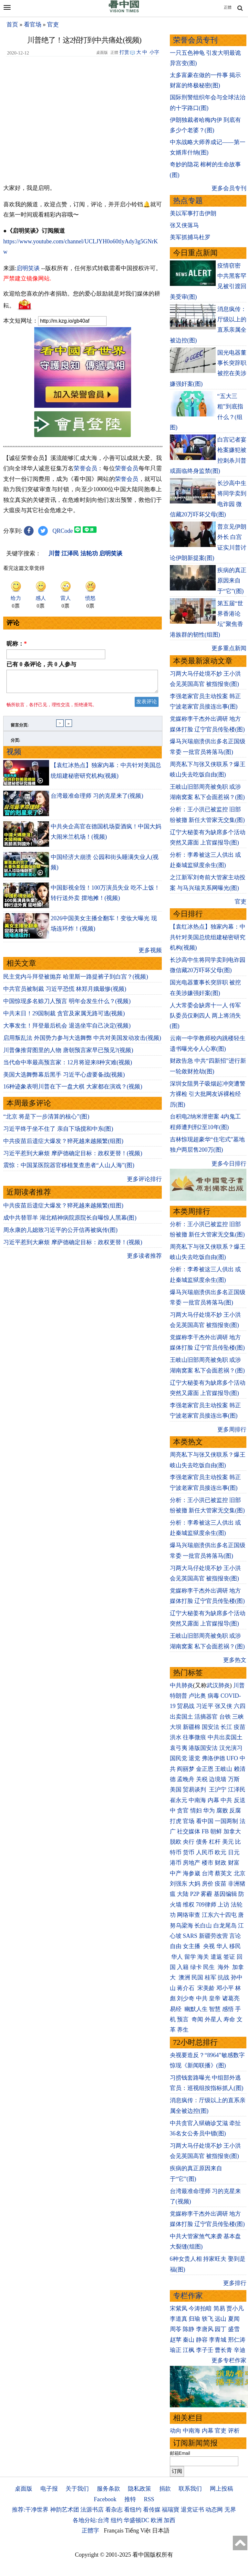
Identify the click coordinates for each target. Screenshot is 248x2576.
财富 (234, 1862)
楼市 (207, 1862)
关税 (202, 1779)
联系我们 (190, 2488)
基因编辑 (225, 1894)
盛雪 (234, 2329)
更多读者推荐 (144, 1259)
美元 (228, 1842)
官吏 (53, 24)
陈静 (188, 2329)
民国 (197, 1977)
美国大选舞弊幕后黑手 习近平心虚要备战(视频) (64, 1078)
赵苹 (175, 2340)
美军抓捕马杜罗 (190, 237)
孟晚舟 (185, 1779)
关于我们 (77, 2488)
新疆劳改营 (213, 1936)
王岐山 (223, 1769)
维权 (188, 1904)
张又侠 (223, 1706)
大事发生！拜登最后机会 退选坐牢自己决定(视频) (67, 1029)
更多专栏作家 (229, 2360)
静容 (202, 2340)
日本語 (161, 2530)
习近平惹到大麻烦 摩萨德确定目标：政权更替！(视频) (72, 1157)
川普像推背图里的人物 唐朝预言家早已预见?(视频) (68, 1054)
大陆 (183, 1894)
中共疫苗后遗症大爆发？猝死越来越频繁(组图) (63, 1145)
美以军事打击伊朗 (193, 213)
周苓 (175, 2329)
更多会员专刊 (229, 188)
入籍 (183, 1967)
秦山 (188, 2340)
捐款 (165, 2488)
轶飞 (207, 2319)
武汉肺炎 (218, 1685)
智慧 (215, 2009)
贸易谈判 (195, 1789)
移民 (235, 1946)
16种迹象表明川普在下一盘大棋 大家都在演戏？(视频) (72, 1090)
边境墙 (217, 1779)
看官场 (32, 24)
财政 (220, 1862)
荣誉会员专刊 (195, 40)
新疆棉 (191, 1727)
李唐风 (204, 2329)
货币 (188, 1852)
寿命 (229, 2019)
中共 (226, 1800)
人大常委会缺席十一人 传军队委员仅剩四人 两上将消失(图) (205, 1015)
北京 (239, 1873)
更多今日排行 (229, 1163)
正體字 (90, 2530)
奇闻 (197, 2019)
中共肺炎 (181, 1685)
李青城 (217, 2340)
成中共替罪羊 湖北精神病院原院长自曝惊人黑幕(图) (70, 1221)
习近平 (204, 1706)
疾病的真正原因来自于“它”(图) (231, 580)
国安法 (210, 1727)
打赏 (124, 52)
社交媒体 (188, 1831)
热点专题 (188, 201)
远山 (220, 2319)
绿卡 (196, 1967)
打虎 (175, 1821)
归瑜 (194, 2319)
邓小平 (225, 1988)
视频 (13, 756)
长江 (226, 1727)
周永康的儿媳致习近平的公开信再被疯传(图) (60, 1234)
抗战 (223, 1977)
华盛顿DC (136, 2520)
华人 (222, 1946)
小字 (154, 52)
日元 (234, 1852)
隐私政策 (139, 2488)
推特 (130, 2499)
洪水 (175, 1737)
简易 (219, 2308)
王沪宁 (217, 1789)
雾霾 (206, 1894)
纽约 (116, 2520)
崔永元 (178, 1800)
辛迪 (239, 2350)
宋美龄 (206, 1988)
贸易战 (185, 1706)
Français (114, 2530)
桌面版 (23, 2488)
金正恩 (204, 1769)
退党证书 (192, 2509)
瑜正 (175, 2350)
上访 (223, 1904)
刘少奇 (185, 1998)
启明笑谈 (28, 268)
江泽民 (236, 1789)
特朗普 (178, 1696)
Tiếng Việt (137, 2530)
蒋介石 (186, 1988)
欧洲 (156, 2520)
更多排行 (234, 2283)
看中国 (204, 1821)
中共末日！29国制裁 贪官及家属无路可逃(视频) (64, 1017)
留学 (190, 1957)
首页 (12, 24)
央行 (188, 1842)
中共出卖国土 (225, 1737)
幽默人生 (196, 2009)
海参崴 (191, 1873)
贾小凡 (235, 2308)
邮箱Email (180, 2453)
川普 (239, 1685)
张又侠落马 (184, 225)
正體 (228, 7)
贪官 (183, 1810)
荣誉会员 (85, 468)
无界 (230, 2509)
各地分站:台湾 (91, 2520)
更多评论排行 (144, 1183)
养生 (183, 2029)
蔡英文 (223, 1873)
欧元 (220, 1852)
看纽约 (132, 2509)
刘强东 (178, 1883)
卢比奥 (197, 1696)
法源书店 (92, 2509)
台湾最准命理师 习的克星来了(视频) (97, 799)
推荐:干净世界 (30, 2509)
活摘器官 (206, 1716)
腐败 (222, 1810)
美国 (175, 1789)
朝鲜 (216, 1831)
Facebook (105, 2499)
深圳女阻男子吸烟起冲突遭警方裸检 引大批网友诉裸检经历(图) (207, 1094)
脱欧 (175, 1842)
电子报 (49, 2488)
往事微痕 (194, 1737)
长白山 (203, 1925)
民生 (209, 1967)
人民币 (204, 1852)
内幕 (213, 1800)
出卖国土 (181, 1716)
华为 (209, 1810)
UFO (232, 1758)
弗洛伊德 (213, 1758)
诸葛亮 (231, 1998)
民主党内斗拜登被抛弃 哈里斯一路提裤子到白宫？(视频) (75, 980)
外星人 (213, 2019)
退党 (194, 1758)
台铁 (225, 1716)
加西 (169, 2520)
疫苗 (239, 1727)
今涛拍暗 (200, 2308)
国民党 (178, 1758)
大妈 (194, 1883)
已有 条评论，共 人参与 (41, 664)
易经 (176, 2009)
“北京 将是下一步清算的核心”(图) (46, 1120)
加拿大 (232, 1831)
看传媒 (151, 2509)
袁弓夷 (178, 1748)
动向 (175, 2430)
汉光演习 (231, 1748)
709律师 (206, 1904)
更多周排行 (231, 1429)
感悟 (228, 2009)
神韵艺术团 (64, 2509)
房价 (207, 1883)
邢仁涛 (236, 2340)
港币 (175, 1862)
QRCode (63, 531)
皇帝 (215, 1998)
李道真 (178, 2319)
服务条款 (108, 2488)
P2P (194, 1894)
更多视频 (150, 954)
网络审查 (188, 1915)
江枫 (188, 2350)
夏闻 (234, 2319)
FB (205, 1831)
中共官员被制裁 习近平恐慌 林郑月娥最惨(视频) (64, 993)
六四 (239, 1706)
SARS (190, 1936)
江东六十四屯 (219, 1915)
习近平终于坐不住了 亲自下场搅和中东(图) (58, 1132)
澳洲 (184, 1977)
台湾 (207, 1873)
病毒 (213, 1696)
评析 (234, 2430)
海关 (203, 1957)
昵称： (16, 643)
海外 (224, 1967)
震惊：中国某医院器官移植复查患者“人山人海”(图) (68, 1169)
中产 (175, 1873)
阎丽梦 (185, 1769)
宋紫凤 (178, 2308)
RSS (149, 2499)
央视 (209, 1946)
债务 (202, 1842)
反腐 (235, 1810)
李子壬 (204, 2350)
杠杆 (215, 1842)
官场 (188, 1821)
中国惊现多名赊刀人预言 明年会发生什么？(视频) (67, 1005)
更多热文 (234, 1660)
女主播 (192, 1946)
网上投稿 (221, 2488)
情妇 (196, 1810)
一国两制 (226, 1821)
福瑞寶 (170, 2509)
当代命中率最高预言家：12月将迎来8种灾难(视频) (67, 1066)
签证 (229, 1957)
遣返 (216, 1957)
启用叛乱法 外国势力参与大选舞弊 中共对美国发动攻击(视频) (82, 1042)
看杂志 (114, 2509)
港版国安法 (203, 1748)
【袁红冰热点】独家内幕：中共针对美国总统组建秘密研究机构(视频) (207, 937)
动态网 (214, 2509)
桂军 (210, 1977)
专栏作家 (188, 2296)
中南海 (197, 1800)
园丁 (220, 2329)
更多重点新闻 (229, 648)
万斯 (234, 1779)
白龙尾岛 (225, 1925)
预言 (183, 2019)
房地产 (191, 1862)
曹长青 (223, 2350)
